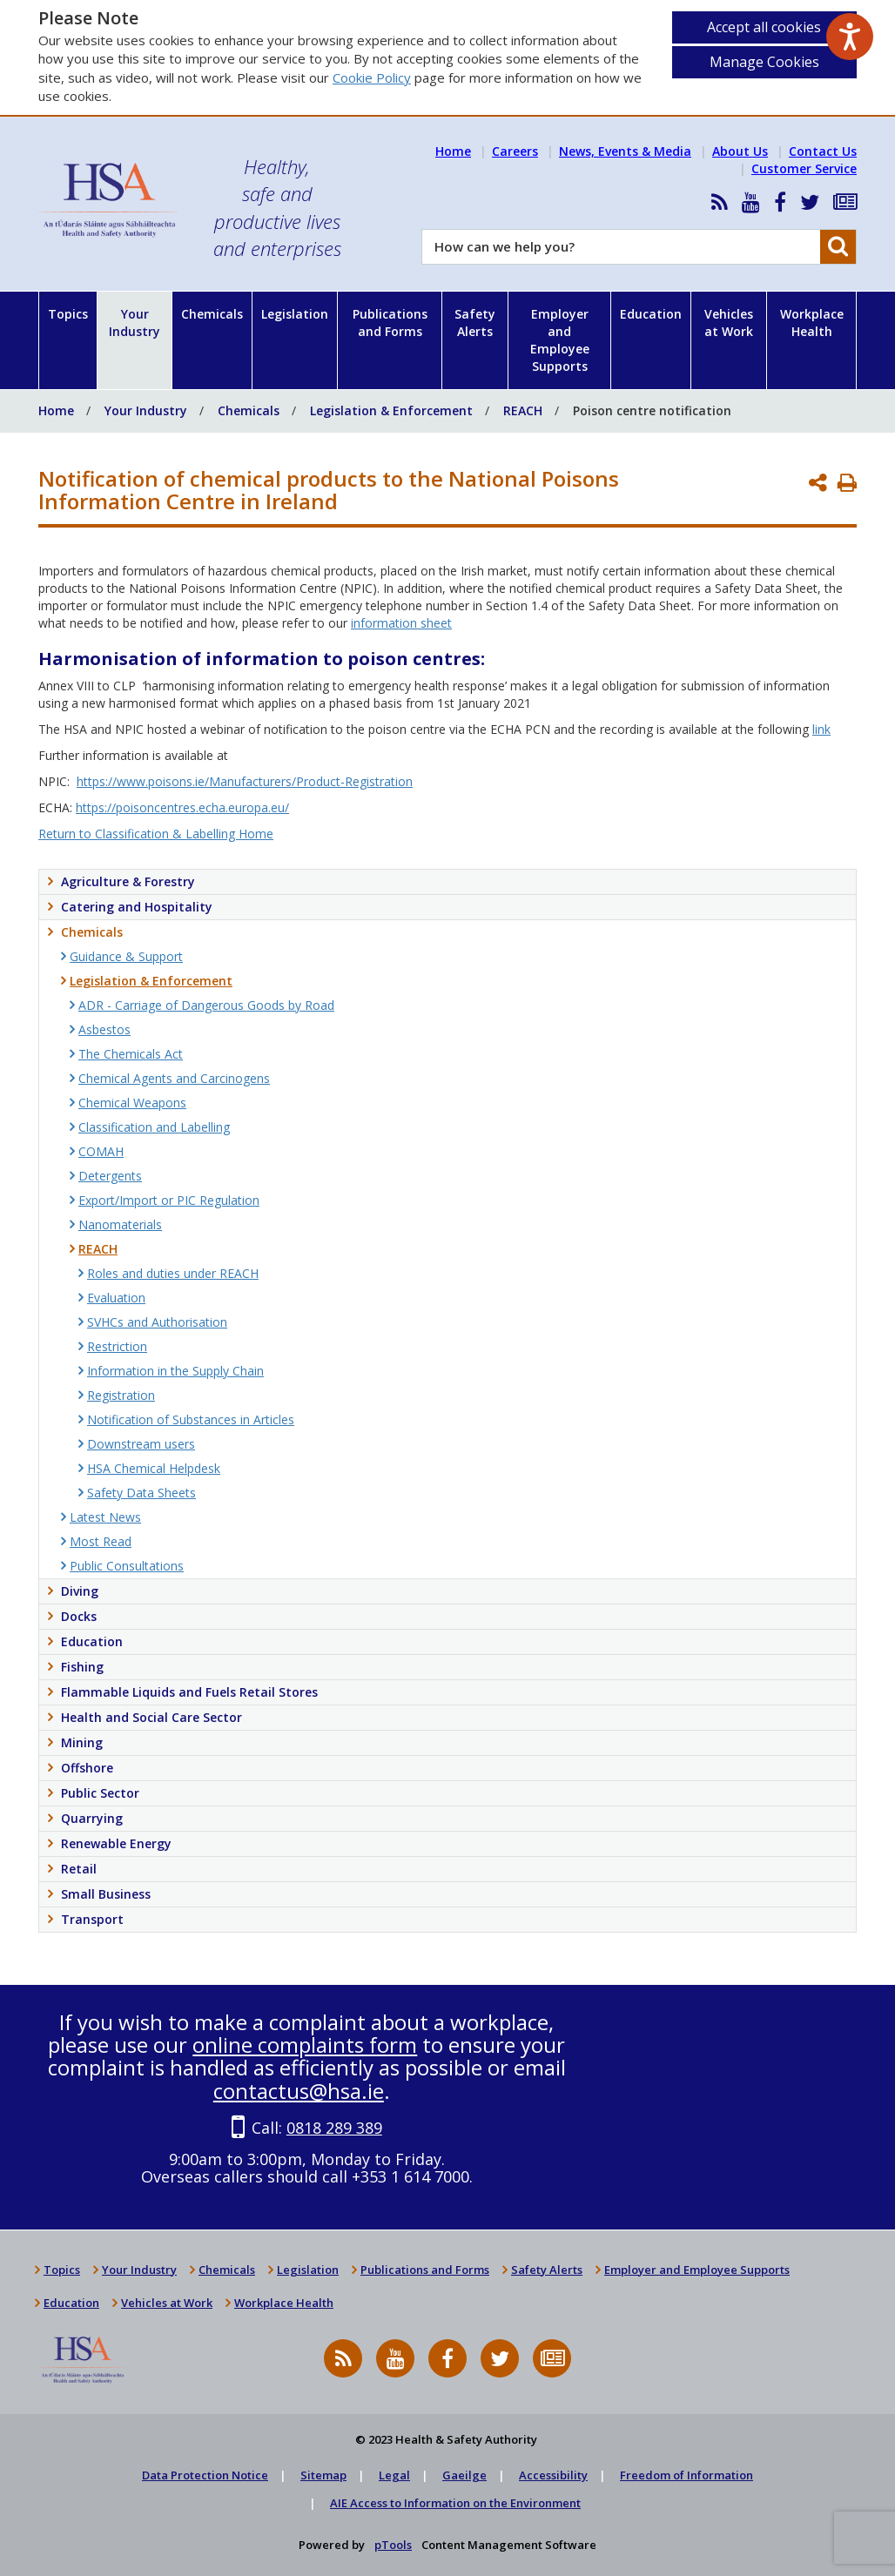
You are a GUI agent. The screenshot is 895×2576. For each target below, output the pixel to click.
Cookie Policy (372, 77)
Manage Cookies (764, 61)
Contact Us (823, 151)
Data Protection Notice (205, 2475)
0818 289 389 (334, 2127)
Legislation (294, 314)
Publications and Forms (390, 323)
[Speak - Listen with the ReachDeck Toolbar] (849, 36)
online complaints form (304, 2044)
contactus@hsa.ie (298, 2090)
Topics (68, 314)
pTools (393, 2544)
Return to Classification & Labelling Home (155, 833)
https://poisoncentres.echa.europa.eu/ (182, 807)
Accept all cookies (764, 27)
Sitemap (323, 2475)
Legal (394, 2475)
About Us (740, 151)
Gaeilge (464, 2475)
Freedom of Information (686, 2475)
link (821, 729)
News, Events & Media (625, 151)
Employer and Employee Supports (559, 340)
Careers (515, 151)
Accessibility (553, 2475)
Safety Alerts (474, 323)
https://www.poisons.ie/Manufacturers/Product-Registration (245, 781)
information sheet (401, 623)
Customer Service (804, 168)
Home (453, 151)
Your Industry (134, 323)
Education (651, 314)
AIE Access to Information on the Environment (455, 2503)
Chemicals (212, 314)
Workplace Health (812, 323)
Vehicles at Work (728, 323)
